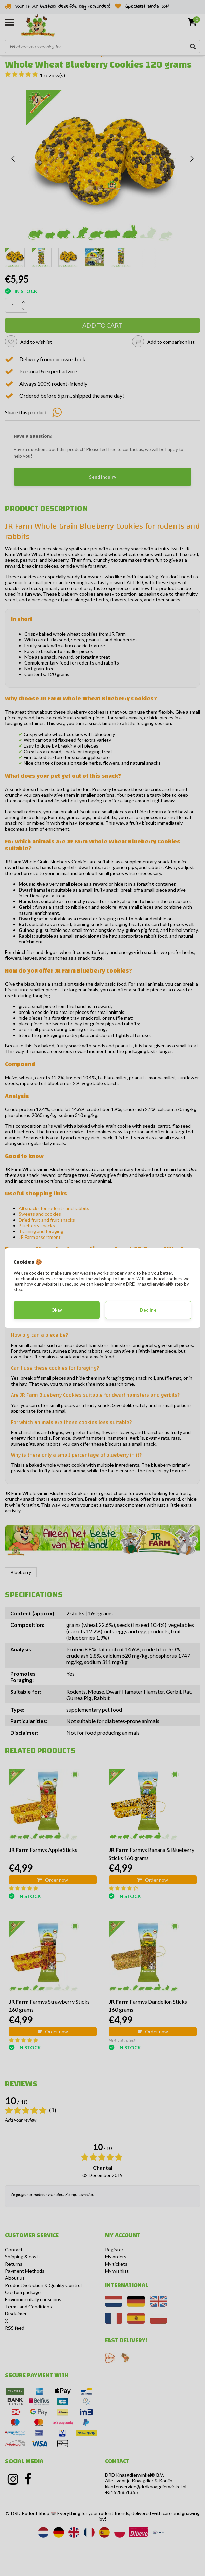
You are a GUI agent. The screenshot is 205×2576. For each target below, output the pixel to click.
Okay (56, 1310)
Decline (148, 1310)
